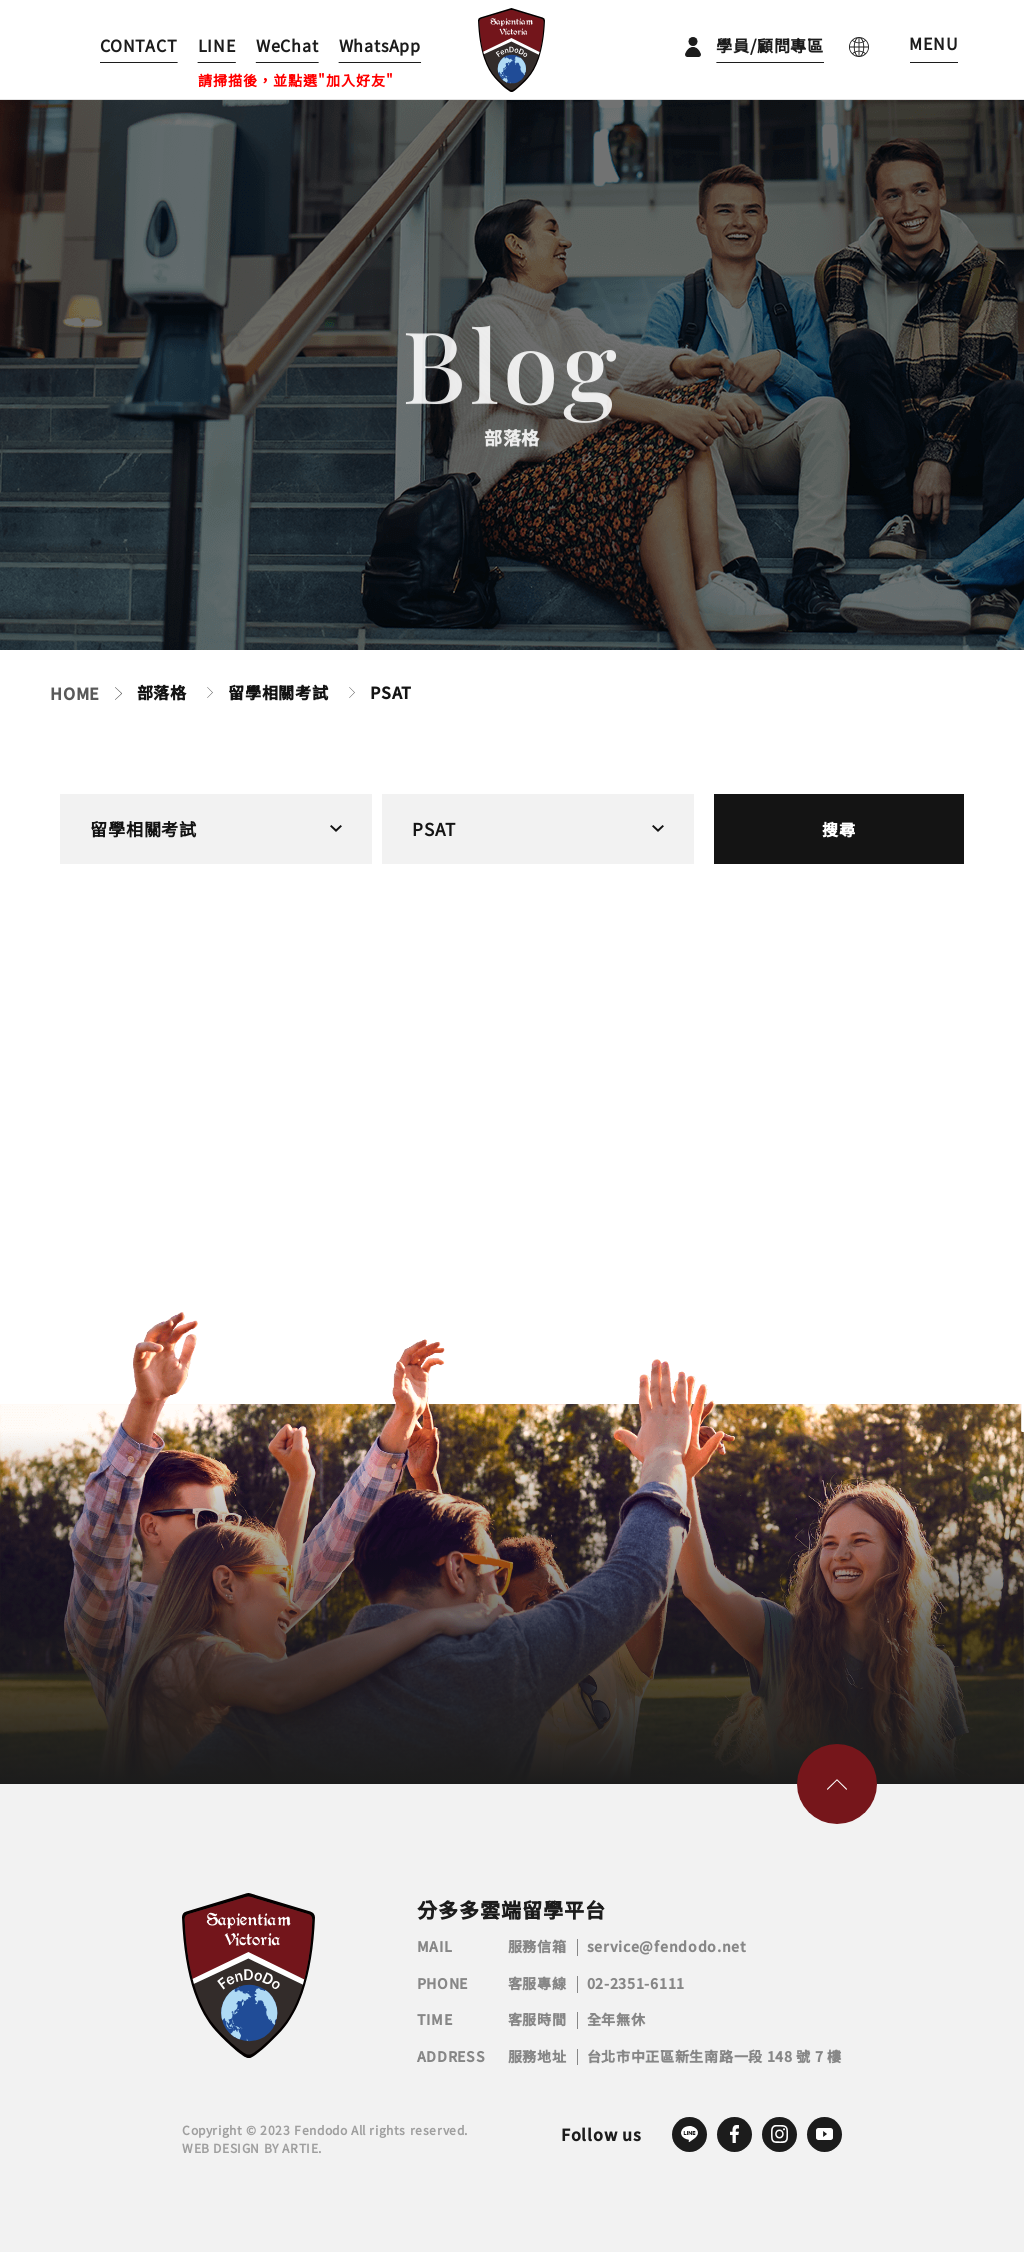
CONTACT (139, 45)
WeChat (287, 45)
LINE (217, 45)
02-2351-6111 (636, 1983)
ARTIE (300, 2147)
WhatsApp (380, 45)
